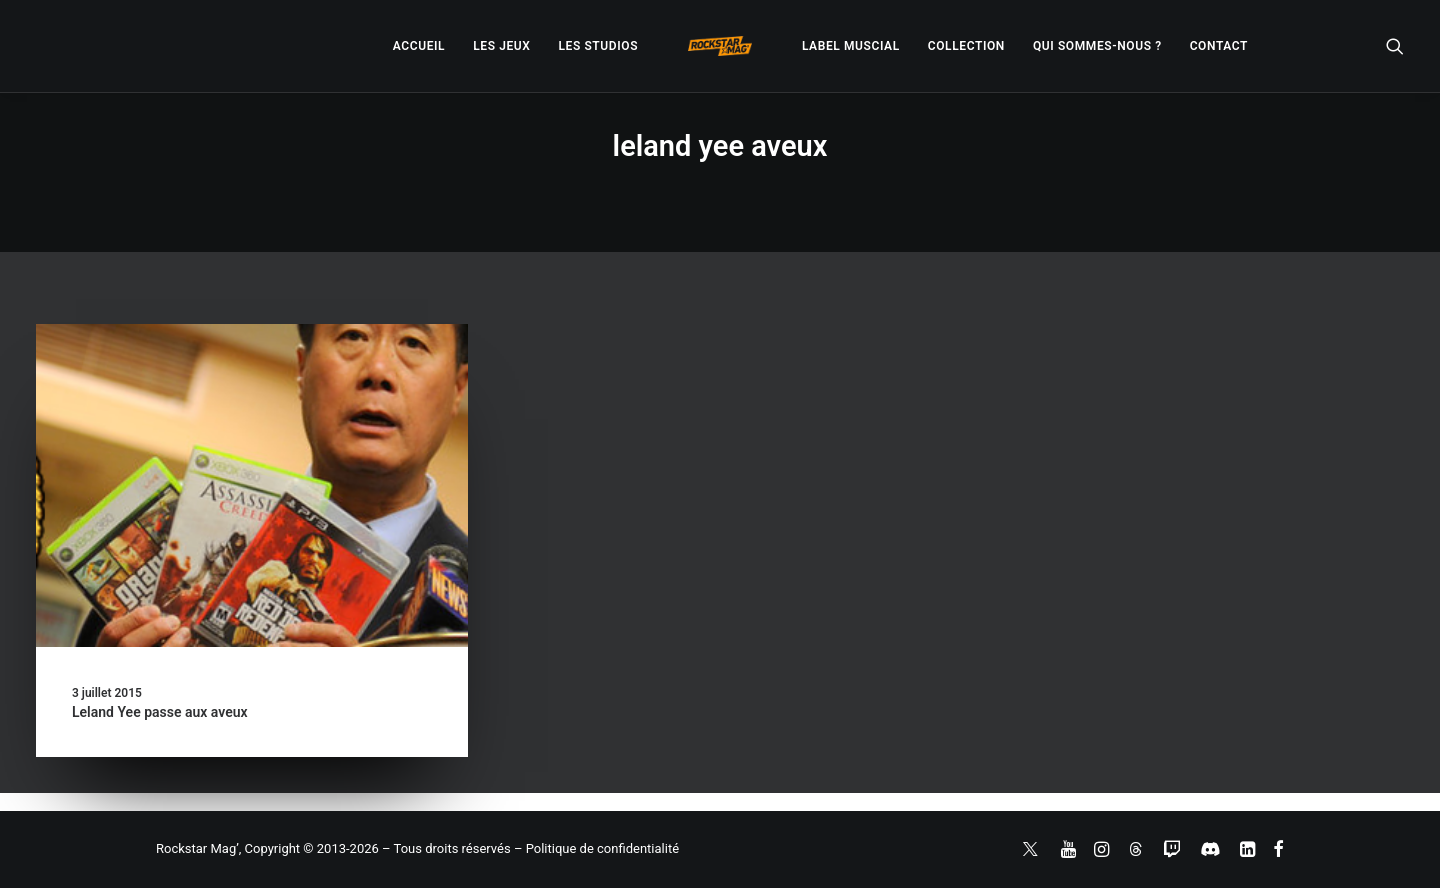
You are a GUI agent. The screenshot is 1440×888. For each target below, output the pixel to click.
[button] (1395, 46)
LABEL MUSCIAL (851, 46)
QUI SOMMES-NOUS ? (1097, 46)
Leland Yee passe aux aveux (160, 712)
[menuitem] (419, 46)
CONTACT (1219, 46)
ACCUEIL (419, 46)
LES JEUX (501, 46)
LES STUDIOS (598, 46)
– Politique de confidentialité (596, 848)
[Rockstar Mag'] (720, 46)
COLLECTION (966, 46)
